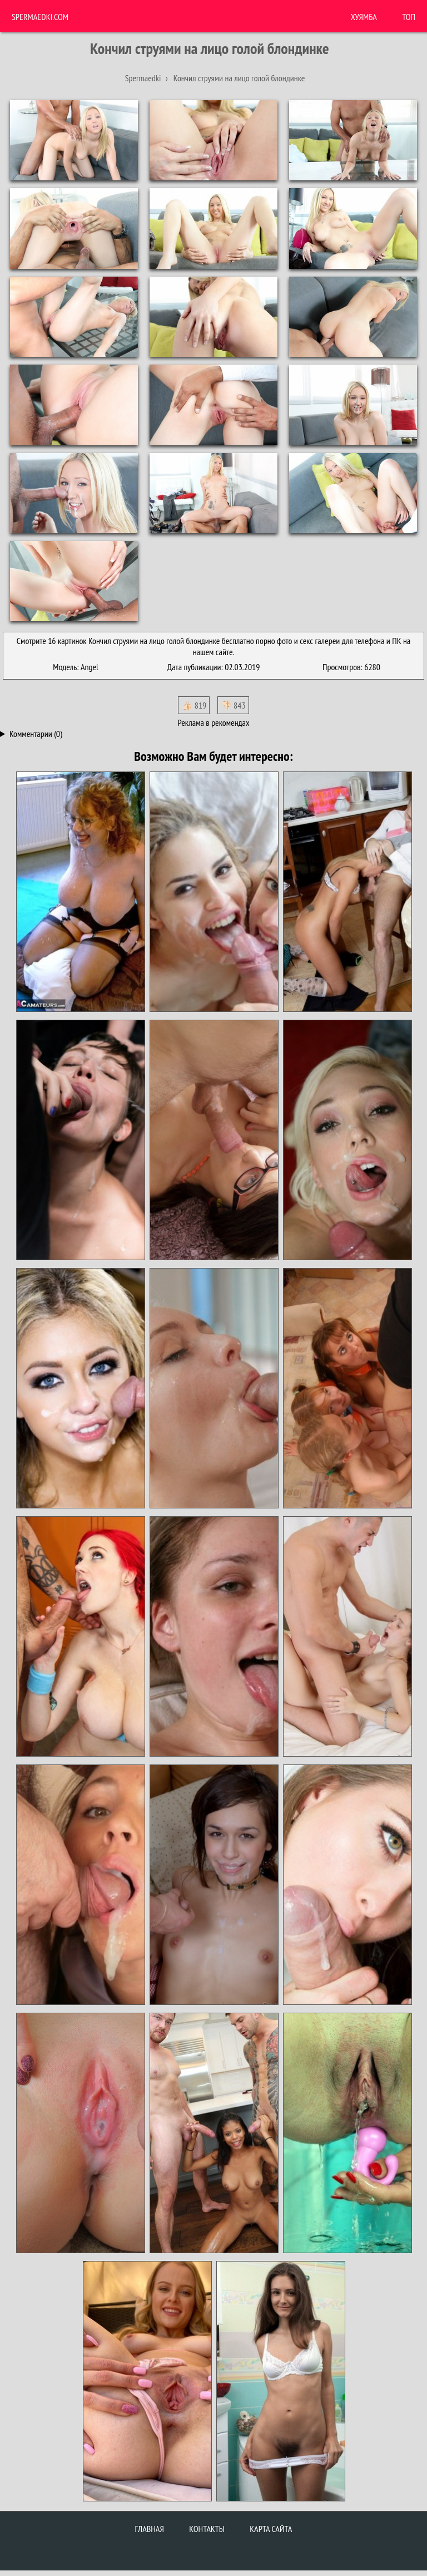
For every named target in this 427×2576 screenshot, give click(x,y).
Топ (408, 16)
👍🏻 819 (193, 705)
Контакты (207, 2528)
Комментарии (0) (35, 733)
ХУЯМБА (364, 16)
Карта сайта (271, 2528)
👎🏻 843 (233, 705)
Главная (149, 2528)
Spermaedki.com (40, 16)
